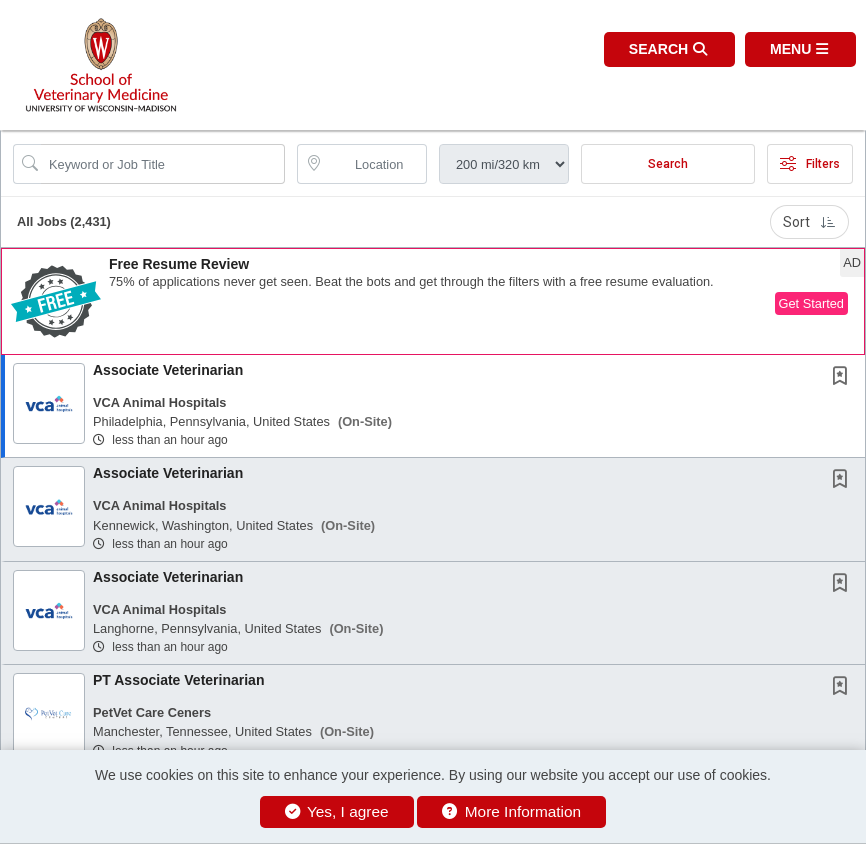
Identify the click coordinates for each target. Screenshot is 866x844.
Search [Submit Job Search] (668, 164)
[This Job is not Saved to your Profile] (844, 378)
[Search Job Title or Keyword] (163, 164)
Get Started (811, 303)
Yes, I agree (337, 811)
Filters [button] (810, 164)
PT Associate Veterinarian (178, 680)
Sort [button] (809, 222)
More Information (511, 811)
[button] (800, 49)
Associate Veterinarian (168, 370)
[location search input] (376, 164)
